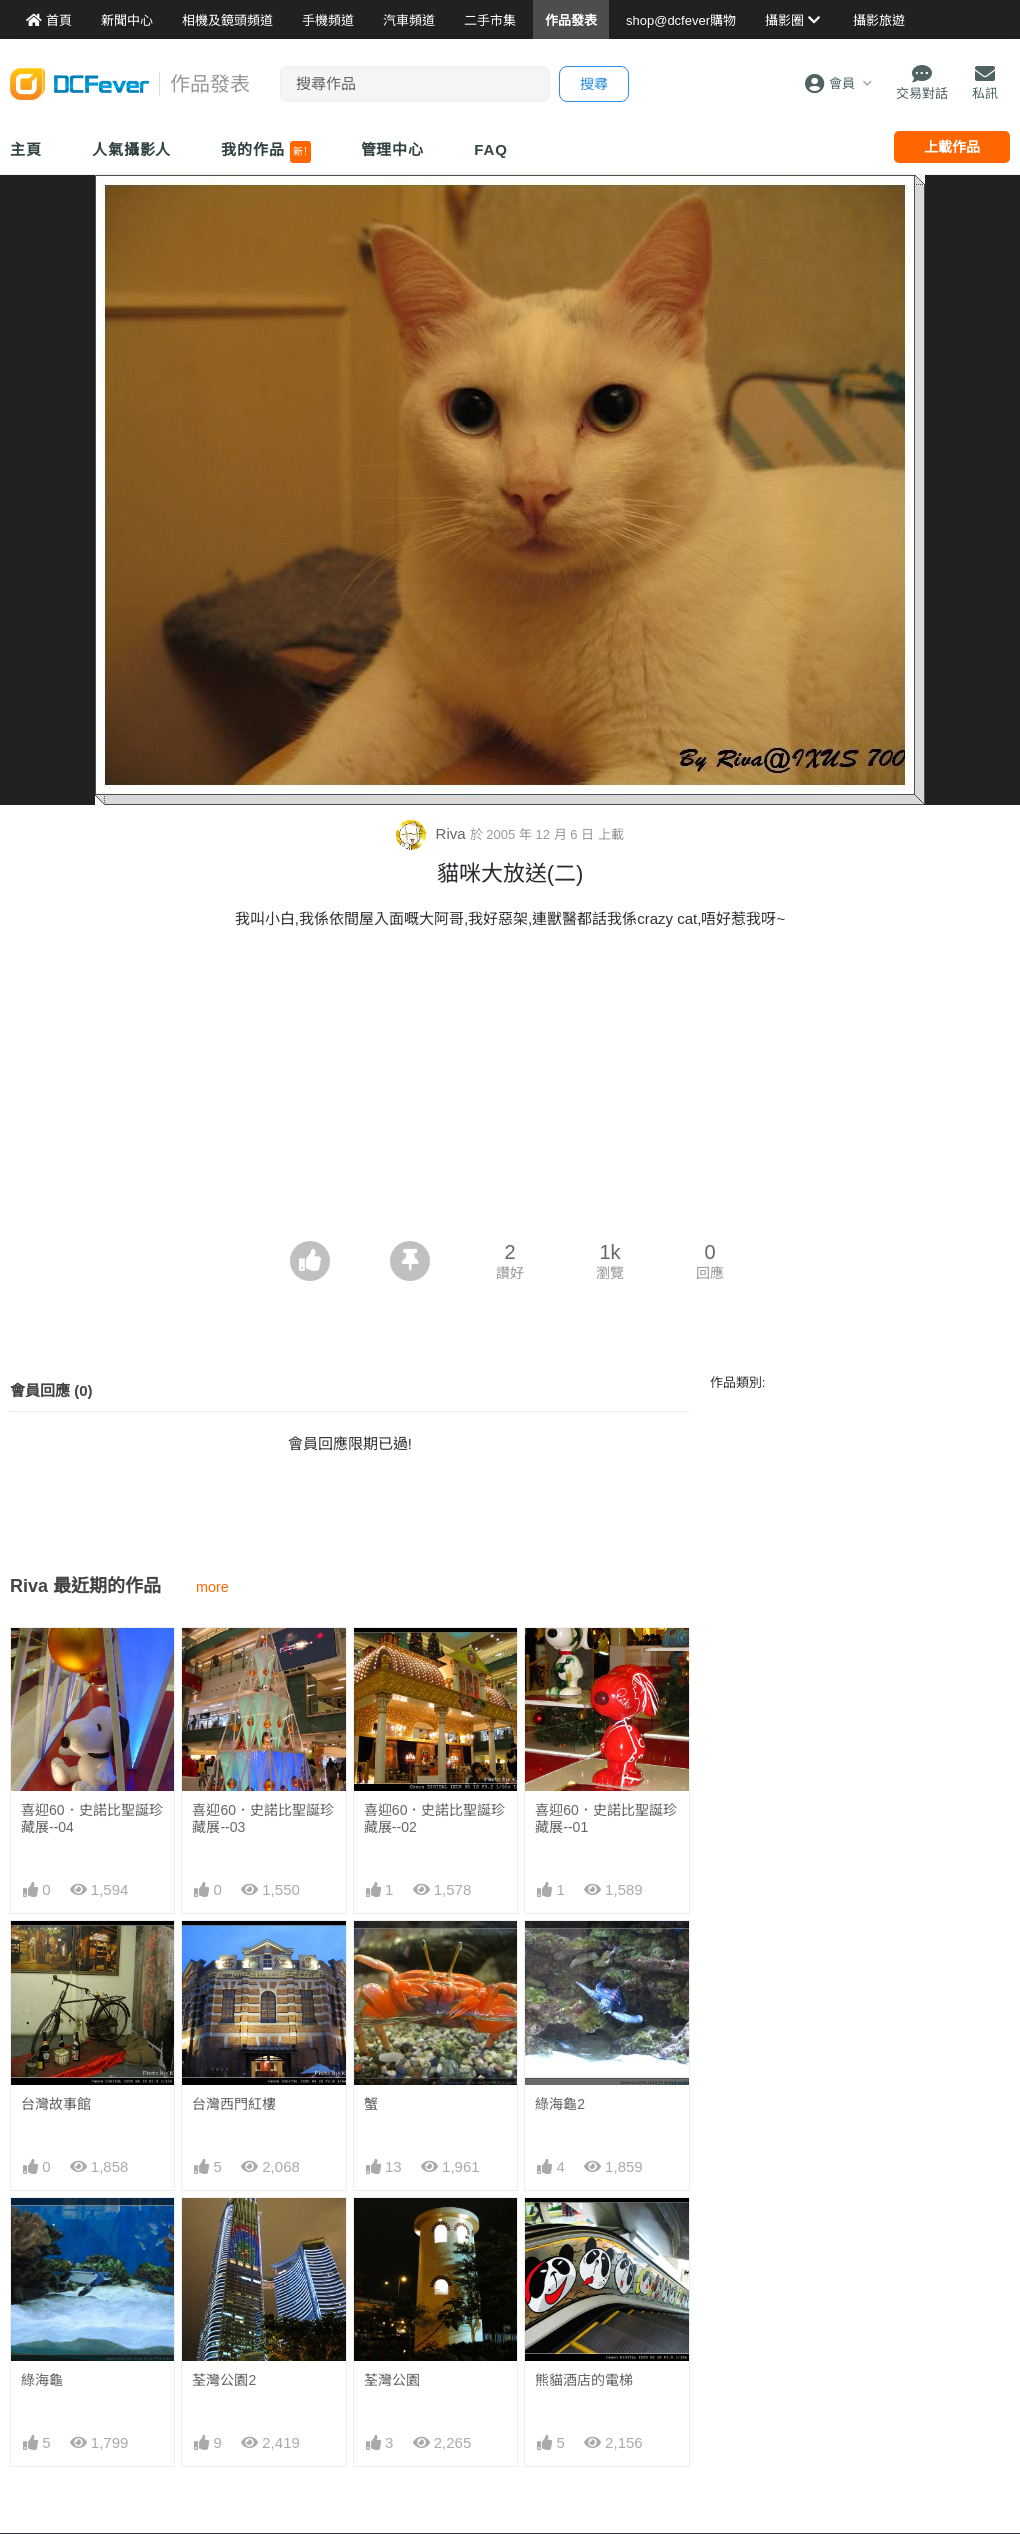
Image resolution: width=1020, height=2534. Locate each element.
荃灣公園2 (224, 2380)
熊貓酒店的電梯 (584, 2234)
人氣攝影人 (132, 149)
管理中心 (393, 149)
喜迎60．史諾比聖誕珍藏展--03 (263, 1818)
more (212, 1587)
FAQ (491, 149)
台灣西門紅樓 (234, 2104)
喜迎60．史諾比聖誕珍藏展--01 (606, 1818)
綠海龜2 (560, 2104)
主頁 (26, 149)
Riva (432, 833)
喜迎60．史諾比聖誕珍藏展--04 (92, 1818)
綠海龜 (42, 2380)
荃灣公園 (392, 2380)
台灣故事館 (56, 2104)
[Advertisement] (510, 1091)
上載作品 (952, 147)
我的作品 (265, 152)
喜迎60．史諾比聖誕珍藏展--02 (435, 1818)
